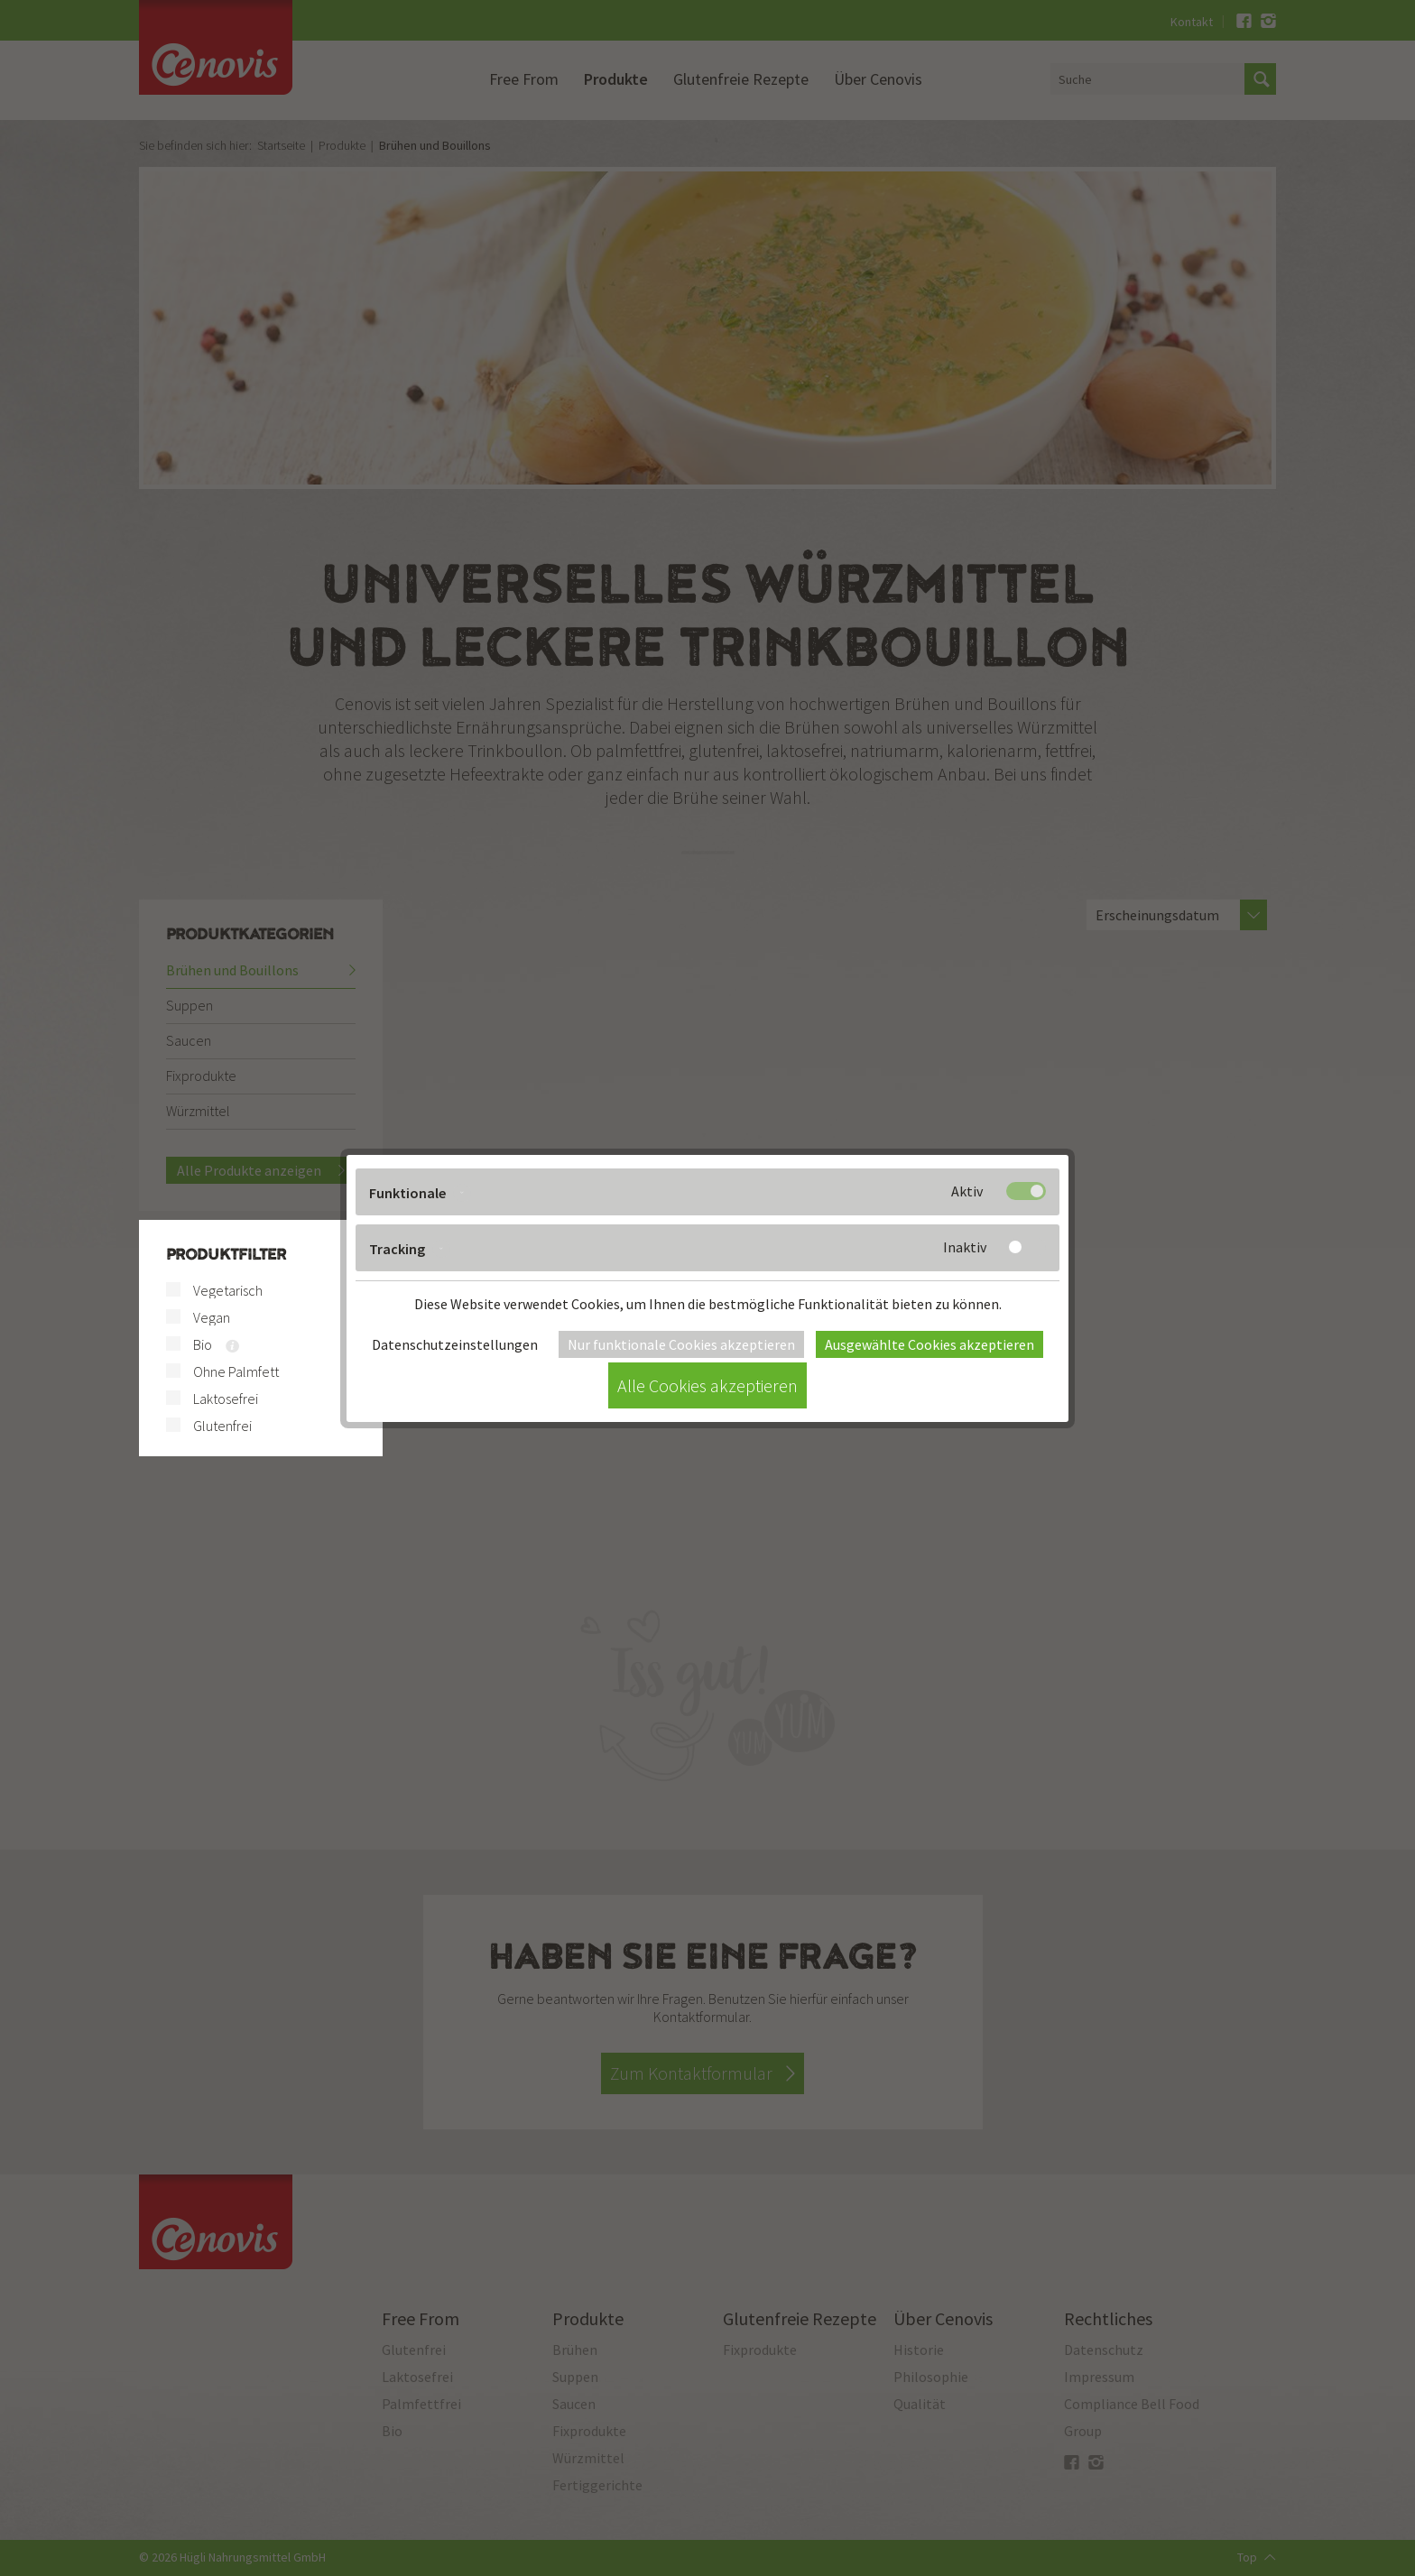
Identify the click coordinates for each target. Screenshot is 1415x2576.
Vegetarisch (228, 1290)
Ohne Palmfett (236, 1371)
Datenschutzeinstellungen (455, 1344)
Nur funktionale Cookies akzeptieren (681, 1344)
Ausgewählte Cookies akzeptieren (929, 1344)
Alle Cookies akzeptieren (707, 1385)
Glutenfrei (222, 1425)
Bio (202, 1344)
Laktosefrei (225, 1398)
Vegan (211, 1317)
